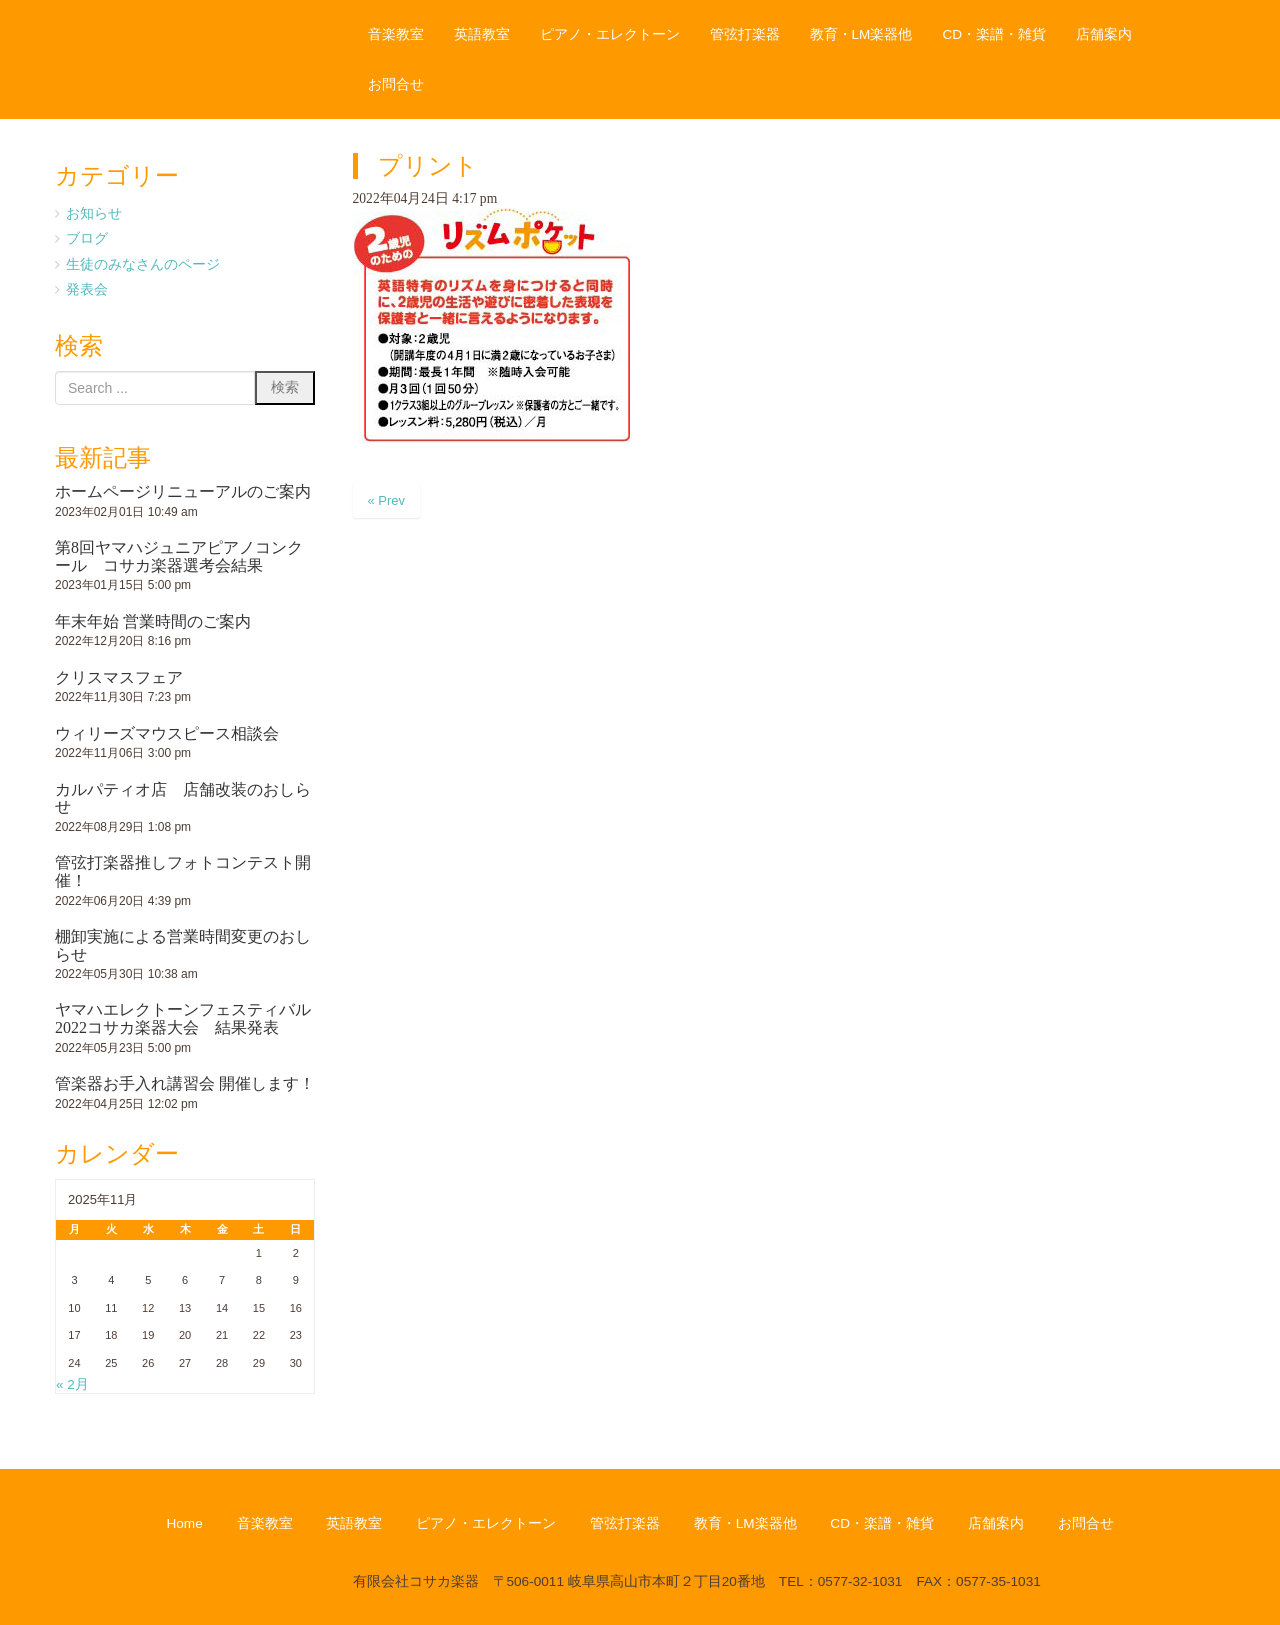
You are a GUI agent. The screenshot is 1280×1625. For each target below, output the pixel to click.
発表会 (87, 289)
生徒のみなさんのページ (143, 264)
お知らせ (94, 213)
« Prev (387, 500)
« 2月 (72, 1384)
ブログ (87, 238)
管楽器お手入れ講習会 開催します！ (185, 1083)
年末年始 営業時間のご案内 (153, 621)
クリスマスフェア (119, 677)
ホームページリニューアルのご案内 (183, 491)
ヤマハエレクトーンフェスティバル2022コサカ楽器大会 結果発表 (183, 1018)
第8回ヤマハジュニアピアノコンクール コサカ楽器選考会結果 (179, 556)
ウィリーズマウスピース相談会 (167, 733)
